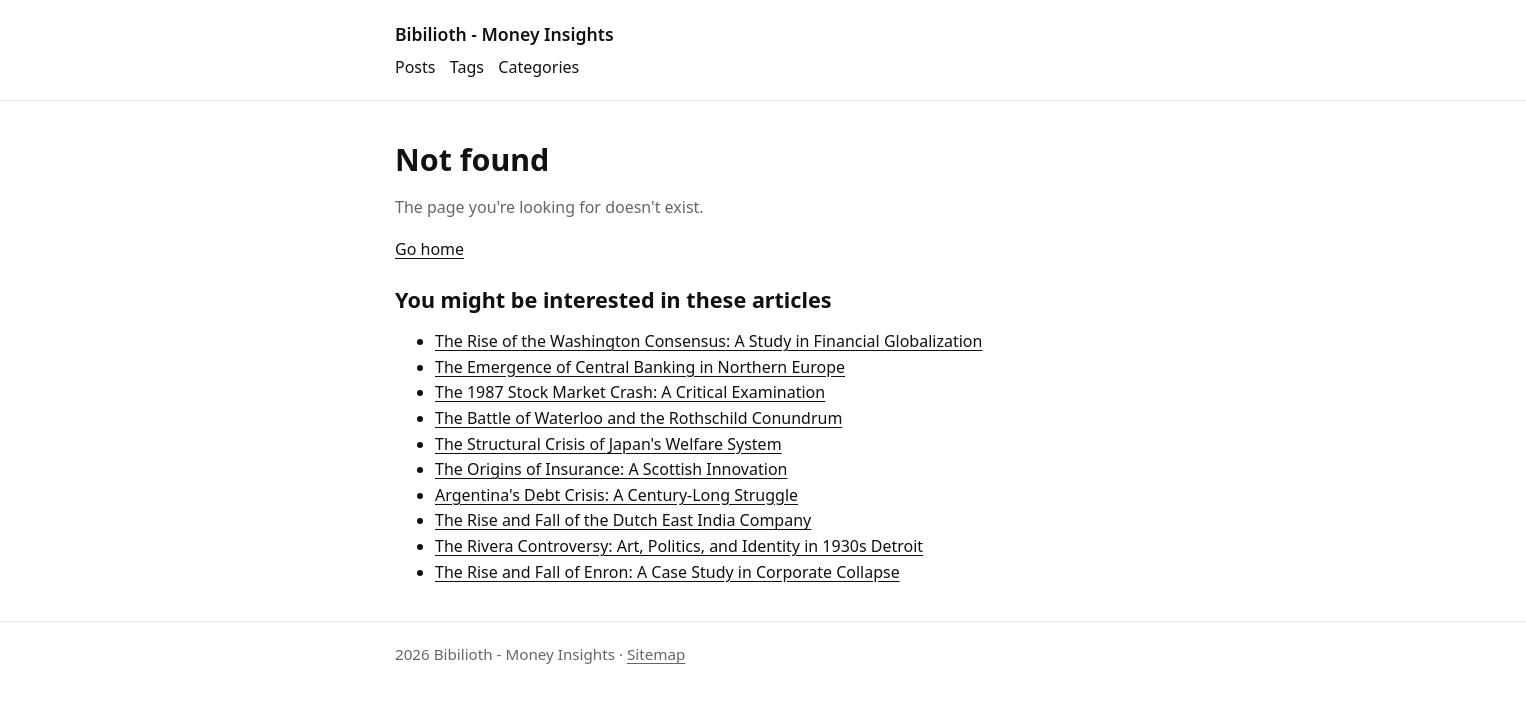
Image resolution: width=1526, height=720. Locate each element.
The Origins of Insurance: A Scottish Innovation (611, 469)
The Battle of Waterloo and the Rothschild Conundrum (638, 418)
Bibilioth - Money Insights (504, 34)
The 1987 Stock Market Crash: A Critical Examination (630, 392)
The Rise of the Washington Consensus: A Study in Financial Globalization (708, 341)
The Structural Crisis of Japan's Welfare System (608, 444)
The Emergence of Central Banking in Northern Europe (640, 367)
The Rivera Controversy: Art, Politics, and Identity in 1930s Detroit (679, 546)
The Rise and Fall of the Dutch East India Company (623, 520)
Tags (467, 67)
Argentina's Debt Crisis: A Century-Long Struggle (616, 495)
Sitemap (656, 654)
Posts (415, 67)
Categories (538, 67)
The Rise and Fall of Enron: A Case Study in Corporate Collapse (667, 572)
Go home (429, 249)
